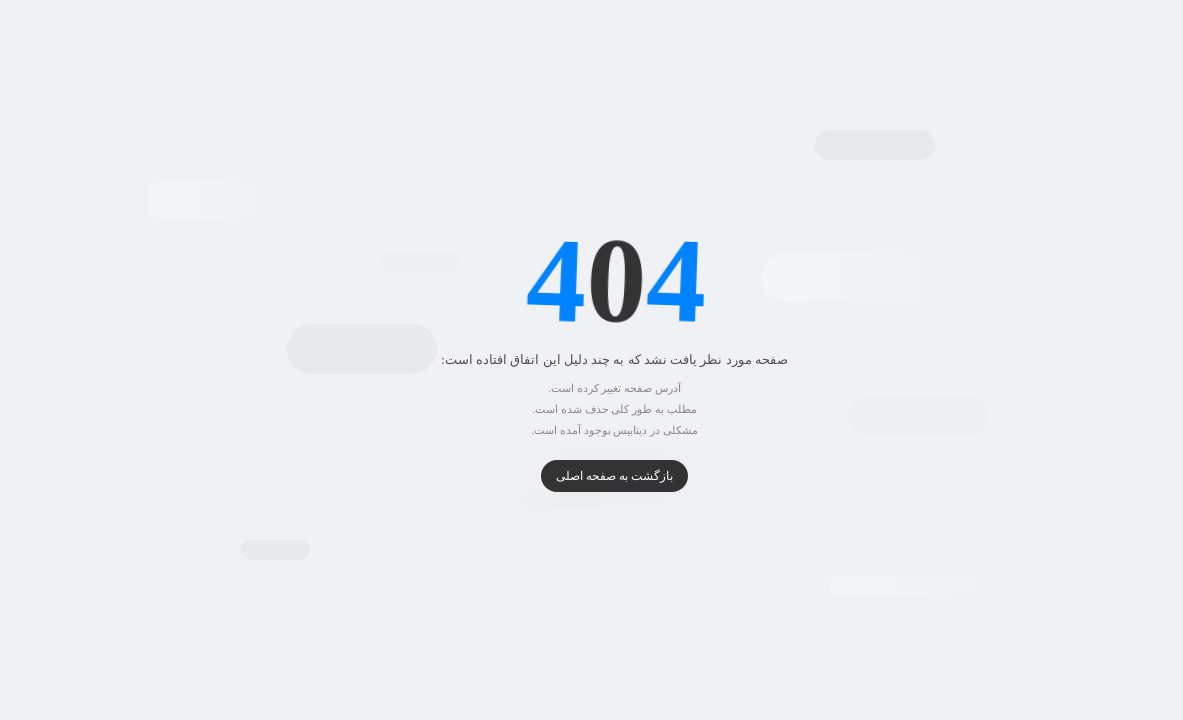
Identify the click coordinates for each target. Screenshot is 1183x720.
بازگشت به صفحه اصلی (591, 476)
